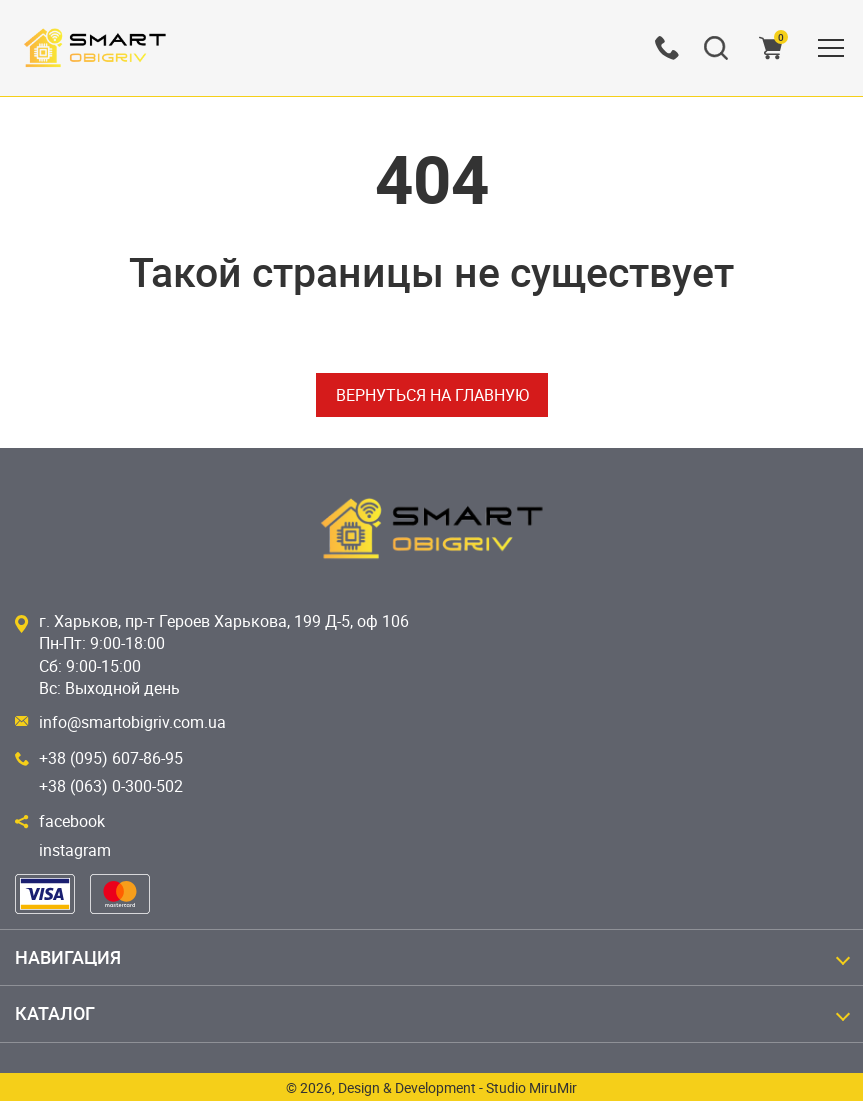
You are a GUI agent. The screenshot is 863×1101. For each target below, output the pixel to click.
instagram (75, 850)
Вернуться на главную (431, 395)
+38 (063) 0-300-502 (111, 786)
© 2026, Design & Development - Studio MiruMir (431, 1087)
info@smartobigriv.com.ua (132, 722)
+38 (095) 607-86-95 (111, 758)
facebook (72, 821)
